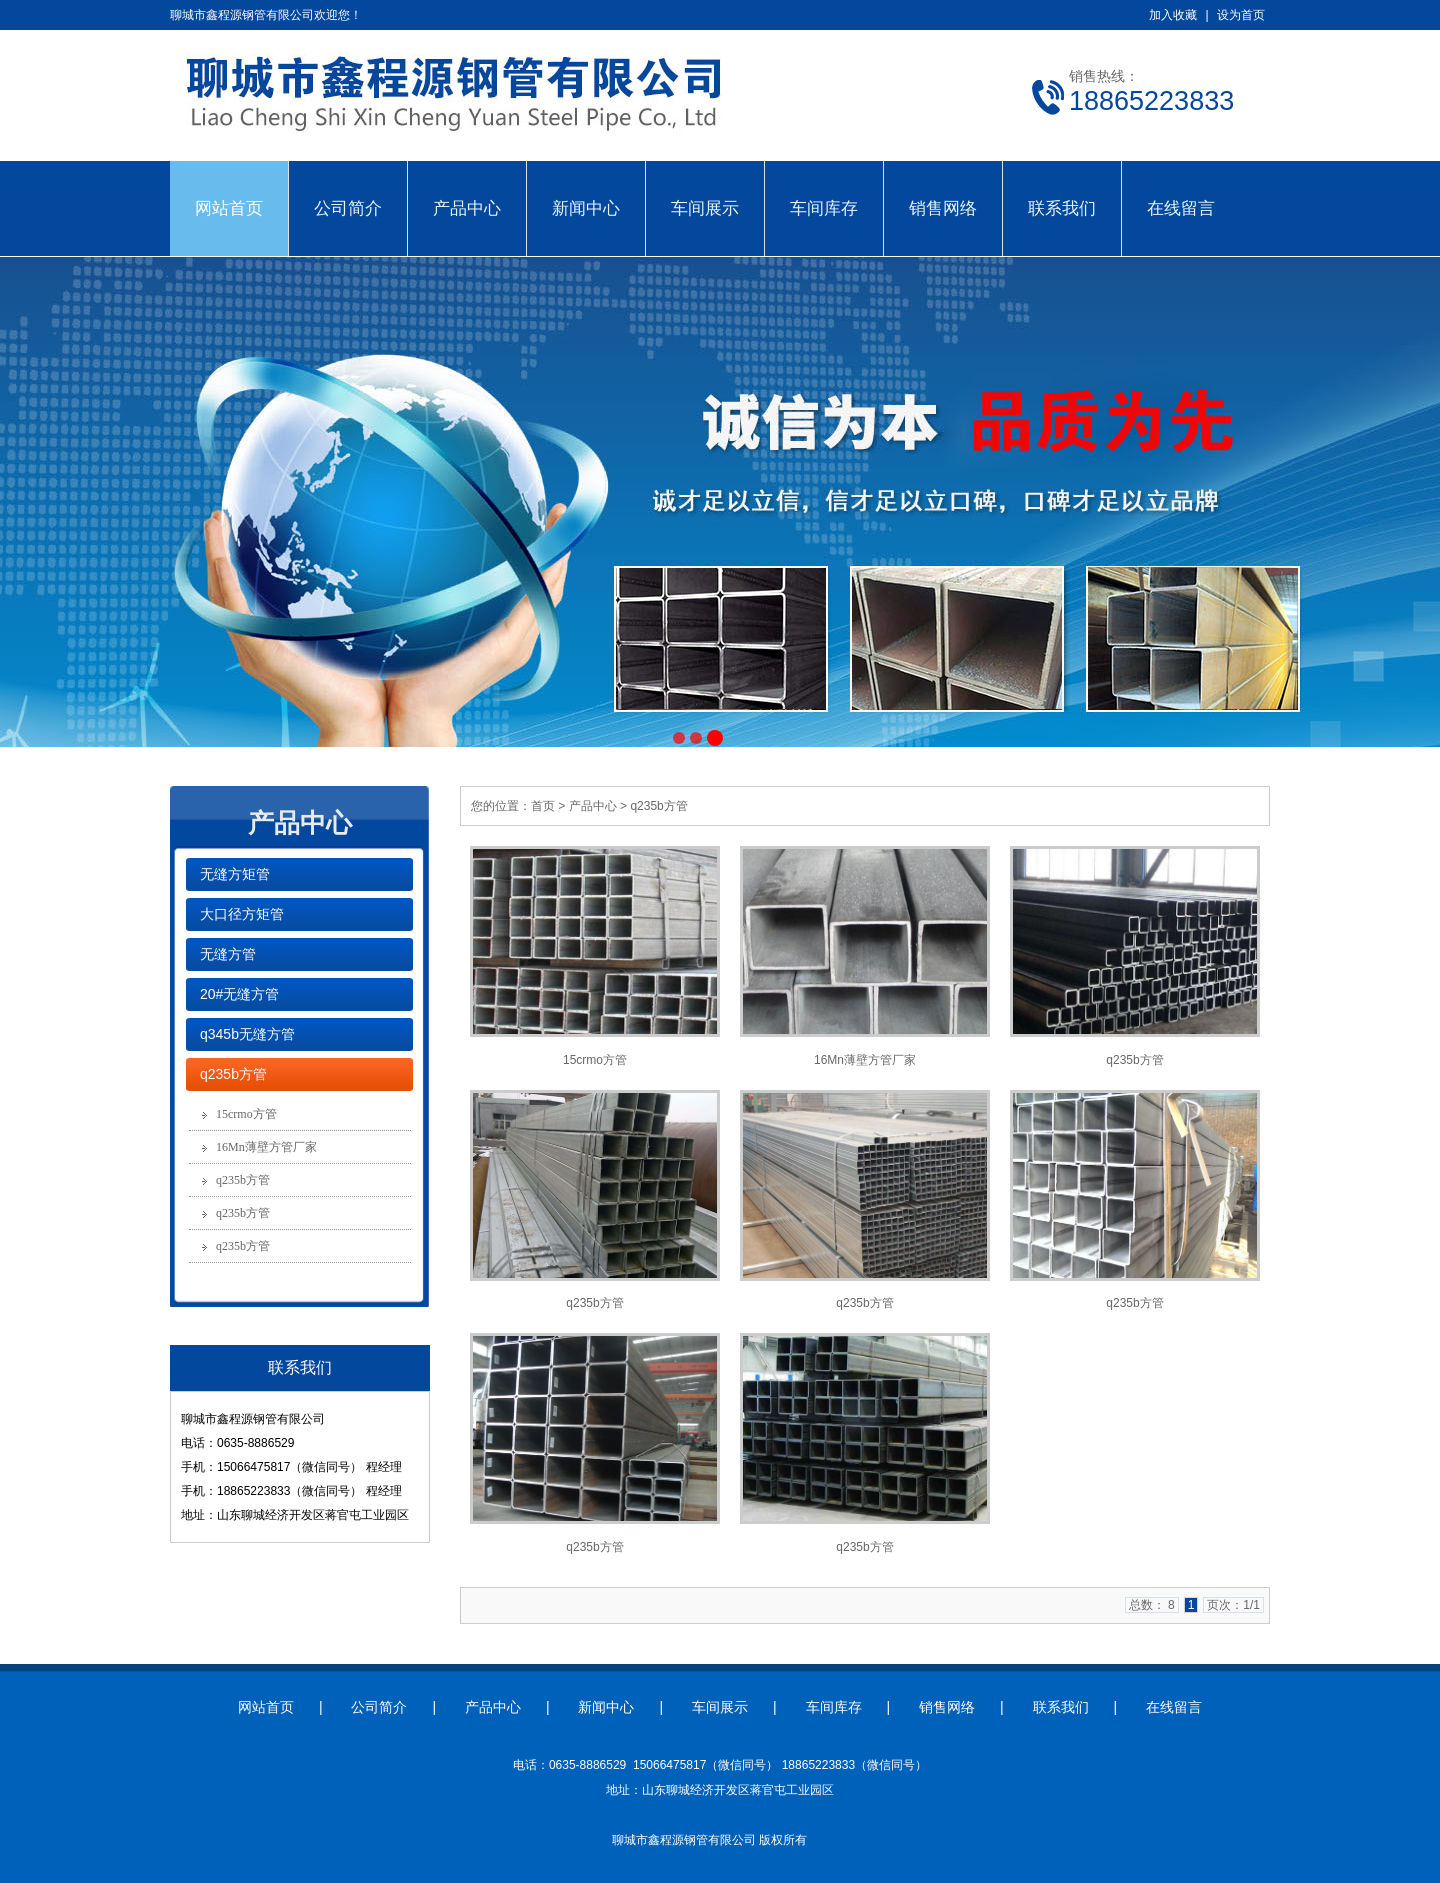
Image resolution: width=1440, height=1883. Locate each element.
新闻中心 (586, 208)
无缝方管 (228, 954)
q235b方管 (233, 1074)
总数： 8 (1152, 1605)
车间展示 (705, 208)
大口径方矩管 (242, 914)
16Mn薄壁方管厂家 (266, 1147)
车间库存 (824, 208)
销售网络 (943, 208)
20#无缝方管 (239, 994)
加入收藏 (1173, 15)
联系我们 (1062, 208)
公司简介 (348, 208)
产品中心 (467, 208)
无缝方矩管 (235, 874)
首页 (543, 806)
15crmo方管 (246, 1114)
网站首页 (229, 208)
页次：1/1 (1233, 1605)
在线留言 (1181, 208)
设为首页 (1241, 15)
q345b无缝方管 (247, 1034)
